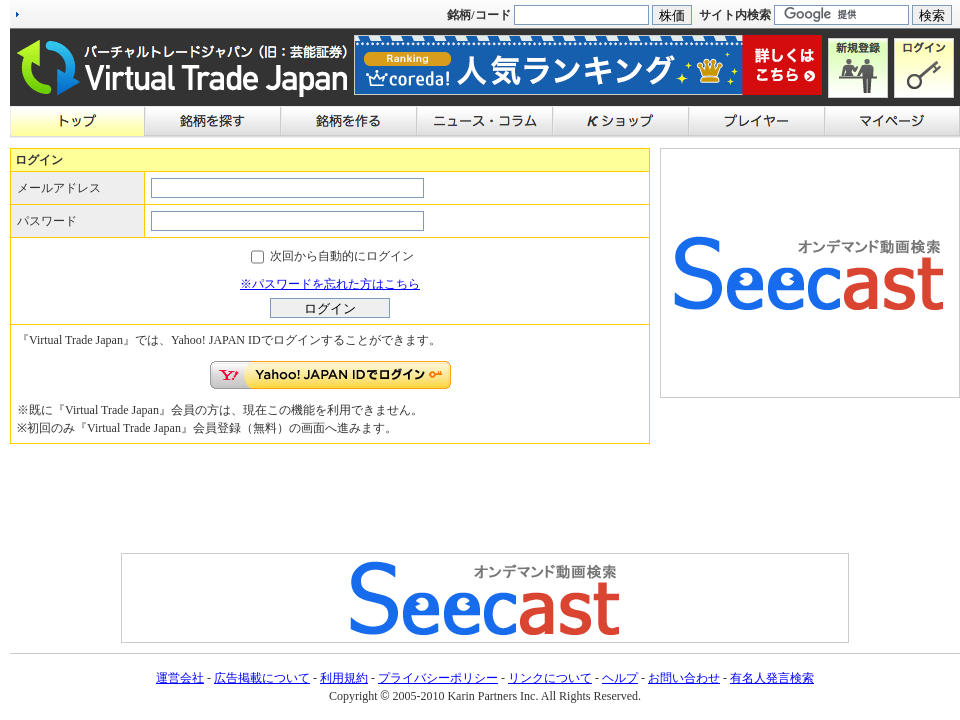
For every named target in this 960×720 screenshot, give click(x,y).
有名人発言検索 (772, 678)
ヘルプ (620, 678)
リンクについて (550, 678)
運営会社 (180, 678)
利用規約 (344, 678)
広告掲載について (262, 678)
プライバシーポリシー (438, 678)
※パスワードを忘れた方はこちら (330, 284)
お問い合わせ (684, 678)
